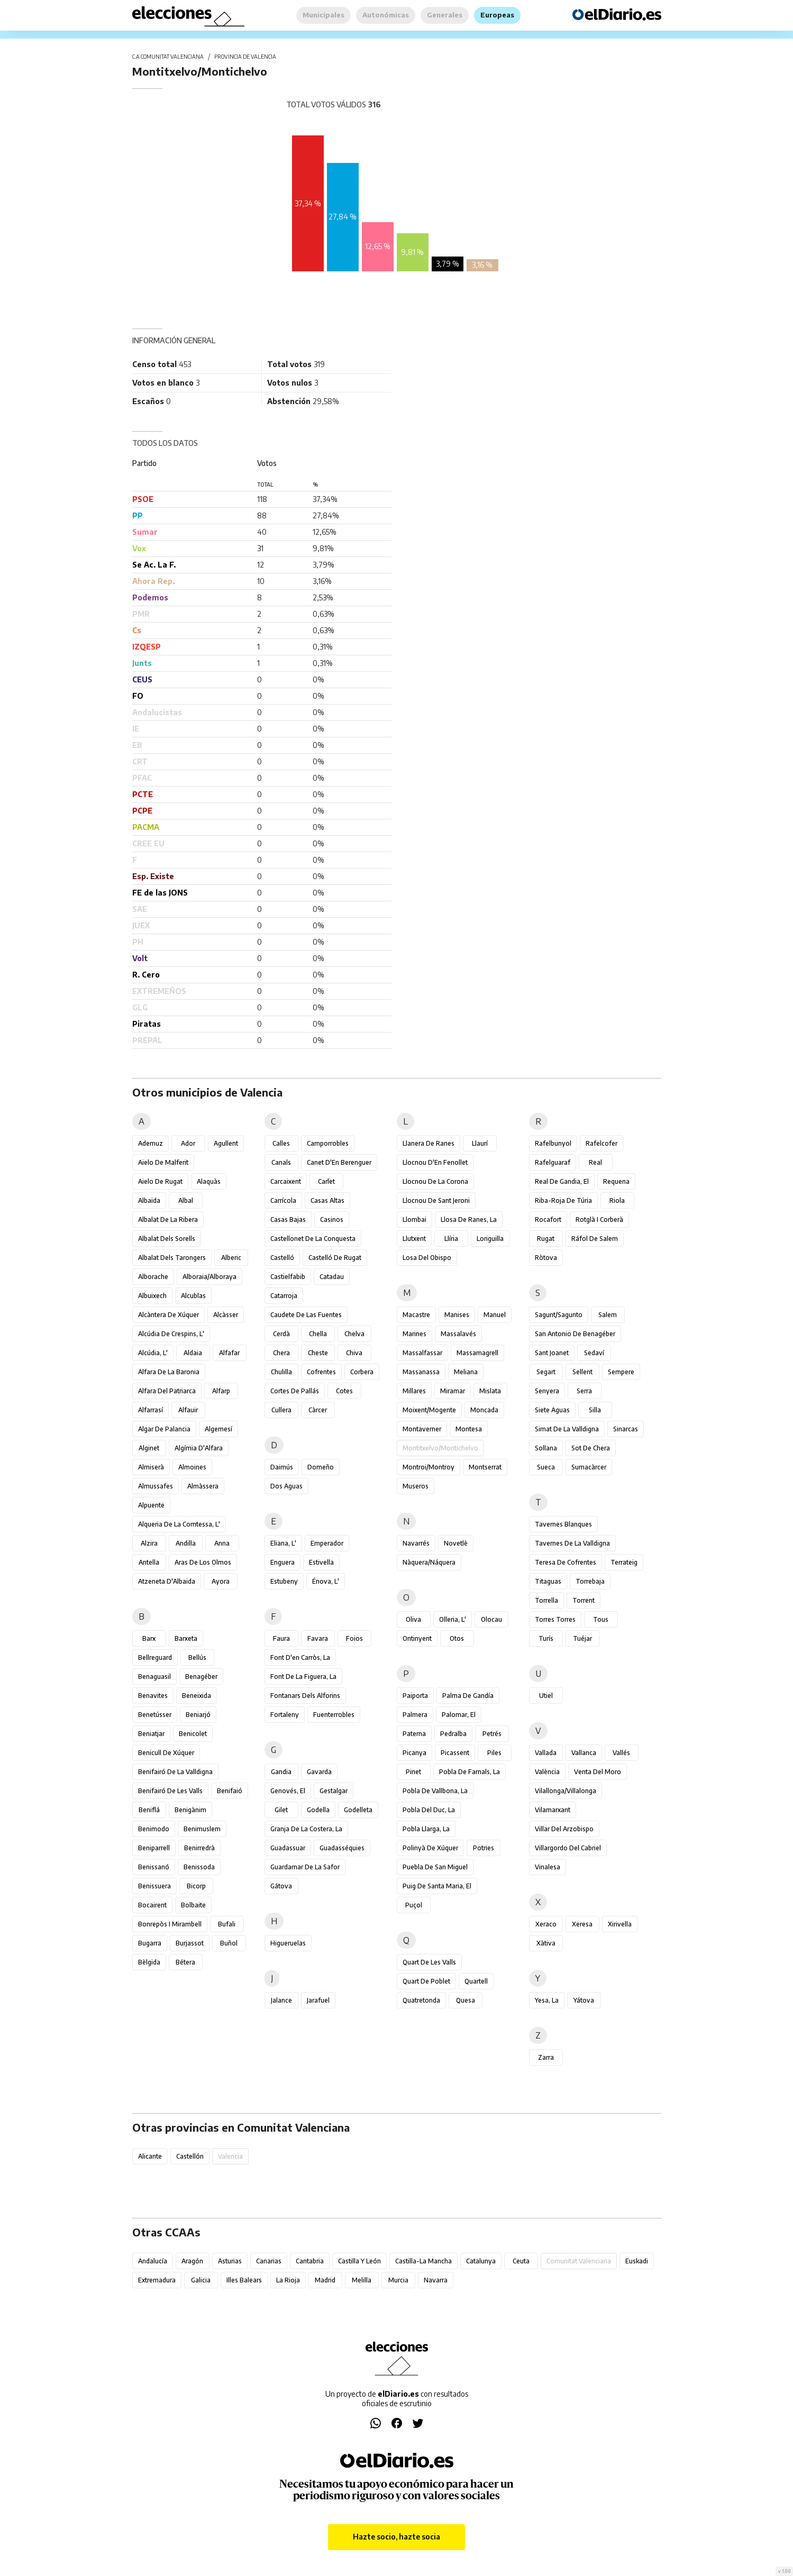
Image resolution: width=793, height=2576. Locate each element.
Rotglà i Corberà (599, 1219)
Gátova (281, 1886)
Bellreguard (155, 1657)
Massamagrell (477, 1353)
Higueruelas (288, 1943)
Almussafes (155, 1486)
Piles (494, 1753)
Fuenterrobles (333, 1715)
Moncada (484, 1410)
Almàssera (202, 1486)
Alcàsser (225, 1315)
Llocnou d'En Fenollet (435, 1162)
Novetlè (456, 1543)
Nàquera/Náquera (429, 1562)
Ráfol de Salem (594, 1239)
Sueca (546, 1467)
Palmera (415, 1715)
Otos (457, 1638)
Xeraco (546, 1924)
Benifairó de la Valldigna (175, 1772)
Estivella (321, 1562)
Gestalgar (334, 1791)
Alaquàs (209, 1181)
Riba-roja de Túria (563, 1200)
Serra (584, 1391)
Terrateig (623, 1562)
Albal (185, 1200)
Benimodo (153, 1829)
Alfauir (188, 1410)
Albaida (149, 1200)
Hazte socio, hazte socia (396, 2536)
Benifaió (229, 1791)
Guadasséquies (342, 1848)
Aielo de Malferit (163, 1162)
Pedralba (453, 1734)
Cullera (281, 1410)
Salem (607, 1315)
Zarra (546, 2057)
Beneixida (196, 1696)
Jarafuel (318, 2000)
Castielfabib (287, 1277)
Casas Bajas (288, 1219)
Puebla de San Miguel (435, 1867)
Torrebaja (590, 1581)
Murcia (398, 2280)
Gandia (281, 1772)
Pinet (413, 1772)
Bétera (185, 1962)
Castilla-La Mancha (423, 2261)
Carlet (326, 1181)
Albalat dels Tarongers (172, 1258)
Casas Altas (327, 1200)
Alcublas (193, 1296)
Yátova (583, 2000)
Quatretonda (421, 2000)
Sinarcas (625, 1429)
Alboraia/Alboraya (209, 1277)
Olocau (491, 1619)
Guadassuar (287, 1848)
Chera (281, 1353)
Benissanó (153, 1867)
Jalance (281, 2000)
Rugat (545, 1239)
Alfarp (221, 1391)
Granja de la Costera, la (306, 1829)
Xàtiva (545, 1943)
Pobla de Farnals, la (469, 1772)
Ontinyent (417, 1638)
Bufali (226, 1924)
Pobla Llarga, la (426, 1829)
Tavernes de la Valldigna (572, 1543)
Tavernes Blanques (563, 1524)
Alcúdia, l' (153, 1353)
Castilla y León (359, 2261)
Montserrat (485, 1467)
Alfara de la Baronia (168, 1372)
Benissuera (154, 1886)
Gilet (281, 1810)
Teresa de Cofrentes (565, 1562)
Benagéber (201, 1676)
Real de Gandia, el (562, 1181)
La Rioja (288, 2280)
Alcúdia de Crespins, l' (171, 1334)
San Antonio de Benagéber (575, 1334)
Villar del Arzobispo (564, 1829)
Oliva (413, 1619)
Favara (317, 1638)
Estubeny (284, 1581)
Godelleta (358, 1810)
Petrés (492, 1734)
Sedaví (594, 1353)
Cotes (344, 1391)
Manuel (495, 1315)
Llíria (451, 1239)
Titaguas (548, 1581)
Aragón (192, 2261)
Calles (281, 1143)
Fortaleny (284, 1715)
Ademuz (150, 1143)
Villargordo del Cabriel (568, 1848)
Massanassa (421, 1372)
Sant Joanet (552, 1353)
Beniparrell (154, 1848)
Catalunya (481, 2261)
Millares (414, 1391)
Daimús (281, 1467)
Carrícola (283, 1200)
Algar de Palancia (164, 1429)
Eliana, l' (283, 1543)
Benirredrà (199, 1848)
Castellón (190, 2156)
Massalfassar (422, 1353)
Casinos (331, 1219)
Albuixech (152, 1296)
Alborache (153, 1277)
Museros (416, 1486)
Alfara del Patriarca (167, 1391)
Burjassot (190, 1943)
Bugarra (149, 1943)
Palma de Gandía (468, 1696)
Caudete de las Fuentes (306, 1315)
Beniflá (149, 1810)
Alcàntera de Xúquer (168, 1315)
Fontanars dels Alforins (305, 1696)
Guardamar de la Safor (305, 1867)
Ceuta (521, 2261)
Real (595, 1162)
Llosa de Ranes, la (469, 1219)
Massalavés (458, 1334)
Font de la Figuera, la (303, 1676)
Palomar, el (459, 1715)
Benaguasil (154, 1676)
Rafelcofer (601, 1143)
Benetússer (154, 1715)
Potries (483, 1848)
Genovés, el (287, 1791)
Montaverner (422, 1429)
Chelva (354, 1334)
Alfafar (229, 1353)
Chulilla (281, 1372)
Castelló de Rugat (334, 1258)
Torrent (583, 1600)
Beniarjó (198, 1715)
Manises (456, 1315)
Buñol (229, 1943)
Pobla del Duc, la (429, 1810)
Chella (318, 1334)
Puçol (413, 1905)
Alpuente (151, 1505)
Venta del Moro (597, 1772)
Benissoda (199, 1867)
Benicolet (193, 1734)
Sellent (582, 1372)
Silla (595, 1410)
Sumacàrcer (588, 1467)
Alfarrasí (150, 1410)
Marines (414, 1334)
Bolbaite (193, 1905)
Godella (318, 1810)
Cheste (318, 1353)
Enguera (282, 1562)
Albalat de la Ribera (168, 1219)
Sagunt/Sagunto (558, 1315)
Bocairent (152, 1905)
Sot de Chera (590, 1448)
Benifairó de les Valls (170, 1791)
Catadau (332, 1277)
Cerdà (281, 1334)
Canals (281, 1162)
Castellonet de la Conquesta (313, 1239)
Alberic (231, 1258)
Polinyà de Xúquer (430, 1848)
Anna (222, 1543)
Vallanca (583, 1753)
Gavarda (319, 1772)
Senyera (547, 1391)
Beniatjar (151, 1734)
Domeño (320, 1467)
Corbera (361, 1372)
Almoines (192, 1467)
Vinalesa (547, 1867)
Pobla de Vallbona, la (435, 1791)
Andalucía (152, 2261)
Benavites (153, 1696)
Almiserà (151, 1467)
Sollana (546, 1448)
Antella (149, 1562)
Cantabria (310, 2261)
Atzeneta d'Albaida (166, 1581)
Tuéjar (582, 1638)
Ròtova (546, 1258)
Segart (545, 1372)
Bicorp (196, 1886)
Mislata (490, 1391)
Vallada (546, 1753)
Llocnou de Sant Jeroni (436, 1200)
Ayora (221, 1581)
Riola (617, 1200)
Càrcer (317, 1410)
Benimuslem (202, 1829)
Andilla (186, 1543)
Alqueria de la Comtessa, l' (179, 1524)
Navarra (436, 2280)
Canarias (268, 2261)
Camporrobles (328, 1143)
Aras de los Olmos (203, 1562)
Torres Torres (555, 1619)
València (547, 1772)
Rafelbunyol (553, 1143)
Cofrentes (321, 1372)
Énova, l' (325, 1581)
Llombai (414, 1219)
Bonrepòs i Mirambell (170, 1924)
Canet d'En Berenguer (339, 1162)
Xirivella (620, 1924)
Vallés (621, 1753)
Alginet (149, 1448)
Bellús (197, 1657)
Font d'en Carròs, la (300, 1657)
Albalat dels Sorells (166, 1239)
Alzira (149, 1543)
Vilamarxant (552, 1810)
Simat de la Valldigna (567, 1429)
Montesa (468, 1429)
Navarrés (416, 1543)
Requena (616, 1181)
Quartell (476, 1981)
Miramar (452, 1391)
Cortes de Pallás (294, 1391)
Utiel (546, 1696)
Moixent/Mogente (429, 1410)
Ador (188, 1143)
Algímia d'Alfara (199, 1448)
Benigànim (190, 1810)
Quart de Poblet (426, 1981)
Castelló (282, 1258)
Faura (281, 1638)
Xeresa (582, 1924)
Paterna (414, 1734)
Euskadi (636, 2261)
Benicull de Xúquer (166, 1753)
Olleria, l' (452, 1619)
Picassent (455, 1753)
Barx (149, 1638)
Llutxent (414, 1239)
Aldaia (193, 1353)
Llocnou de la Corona (435, 1181)
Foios (354, 1638)
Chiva (354, 1353)
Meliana (466, 1372)
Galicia (201, 2280)
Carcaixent (285, 1181)
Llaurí (480, 1143)
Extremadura (157, 2280)
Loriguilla (490, 1239)
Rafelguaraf (552, 1162)
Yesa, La (547, 2000)
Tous (600, 1619)
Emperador (327, 1543)
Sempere (621, 1372)
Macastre (416, 1315)
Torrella (546, 1600)
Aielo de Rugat (160, 1181)
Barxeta (186, 1638)
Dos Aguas (286, 1486)
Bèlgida (149, 1962)
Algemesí (218, 1429)
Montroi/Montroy (428, 1467)
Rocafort (548, 1219)
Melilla (361, 2280)
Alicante (150, 2156)
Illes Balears (244, 2280)
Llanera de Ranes (428, 1143)
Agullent (226, 1143)
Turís (546, 1638)
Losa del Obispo (427, 1258)
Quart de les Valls (429, 1962)
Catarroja (283, 1296)
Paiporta (415, 1696)
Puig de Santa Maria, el (437, 1886)
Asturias (230, 2261)
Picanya (414, 1753)
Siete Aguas (552, 1410)
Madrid (325, 2280)
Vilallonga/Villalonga (565, 1791)
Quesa (465, 2000)
